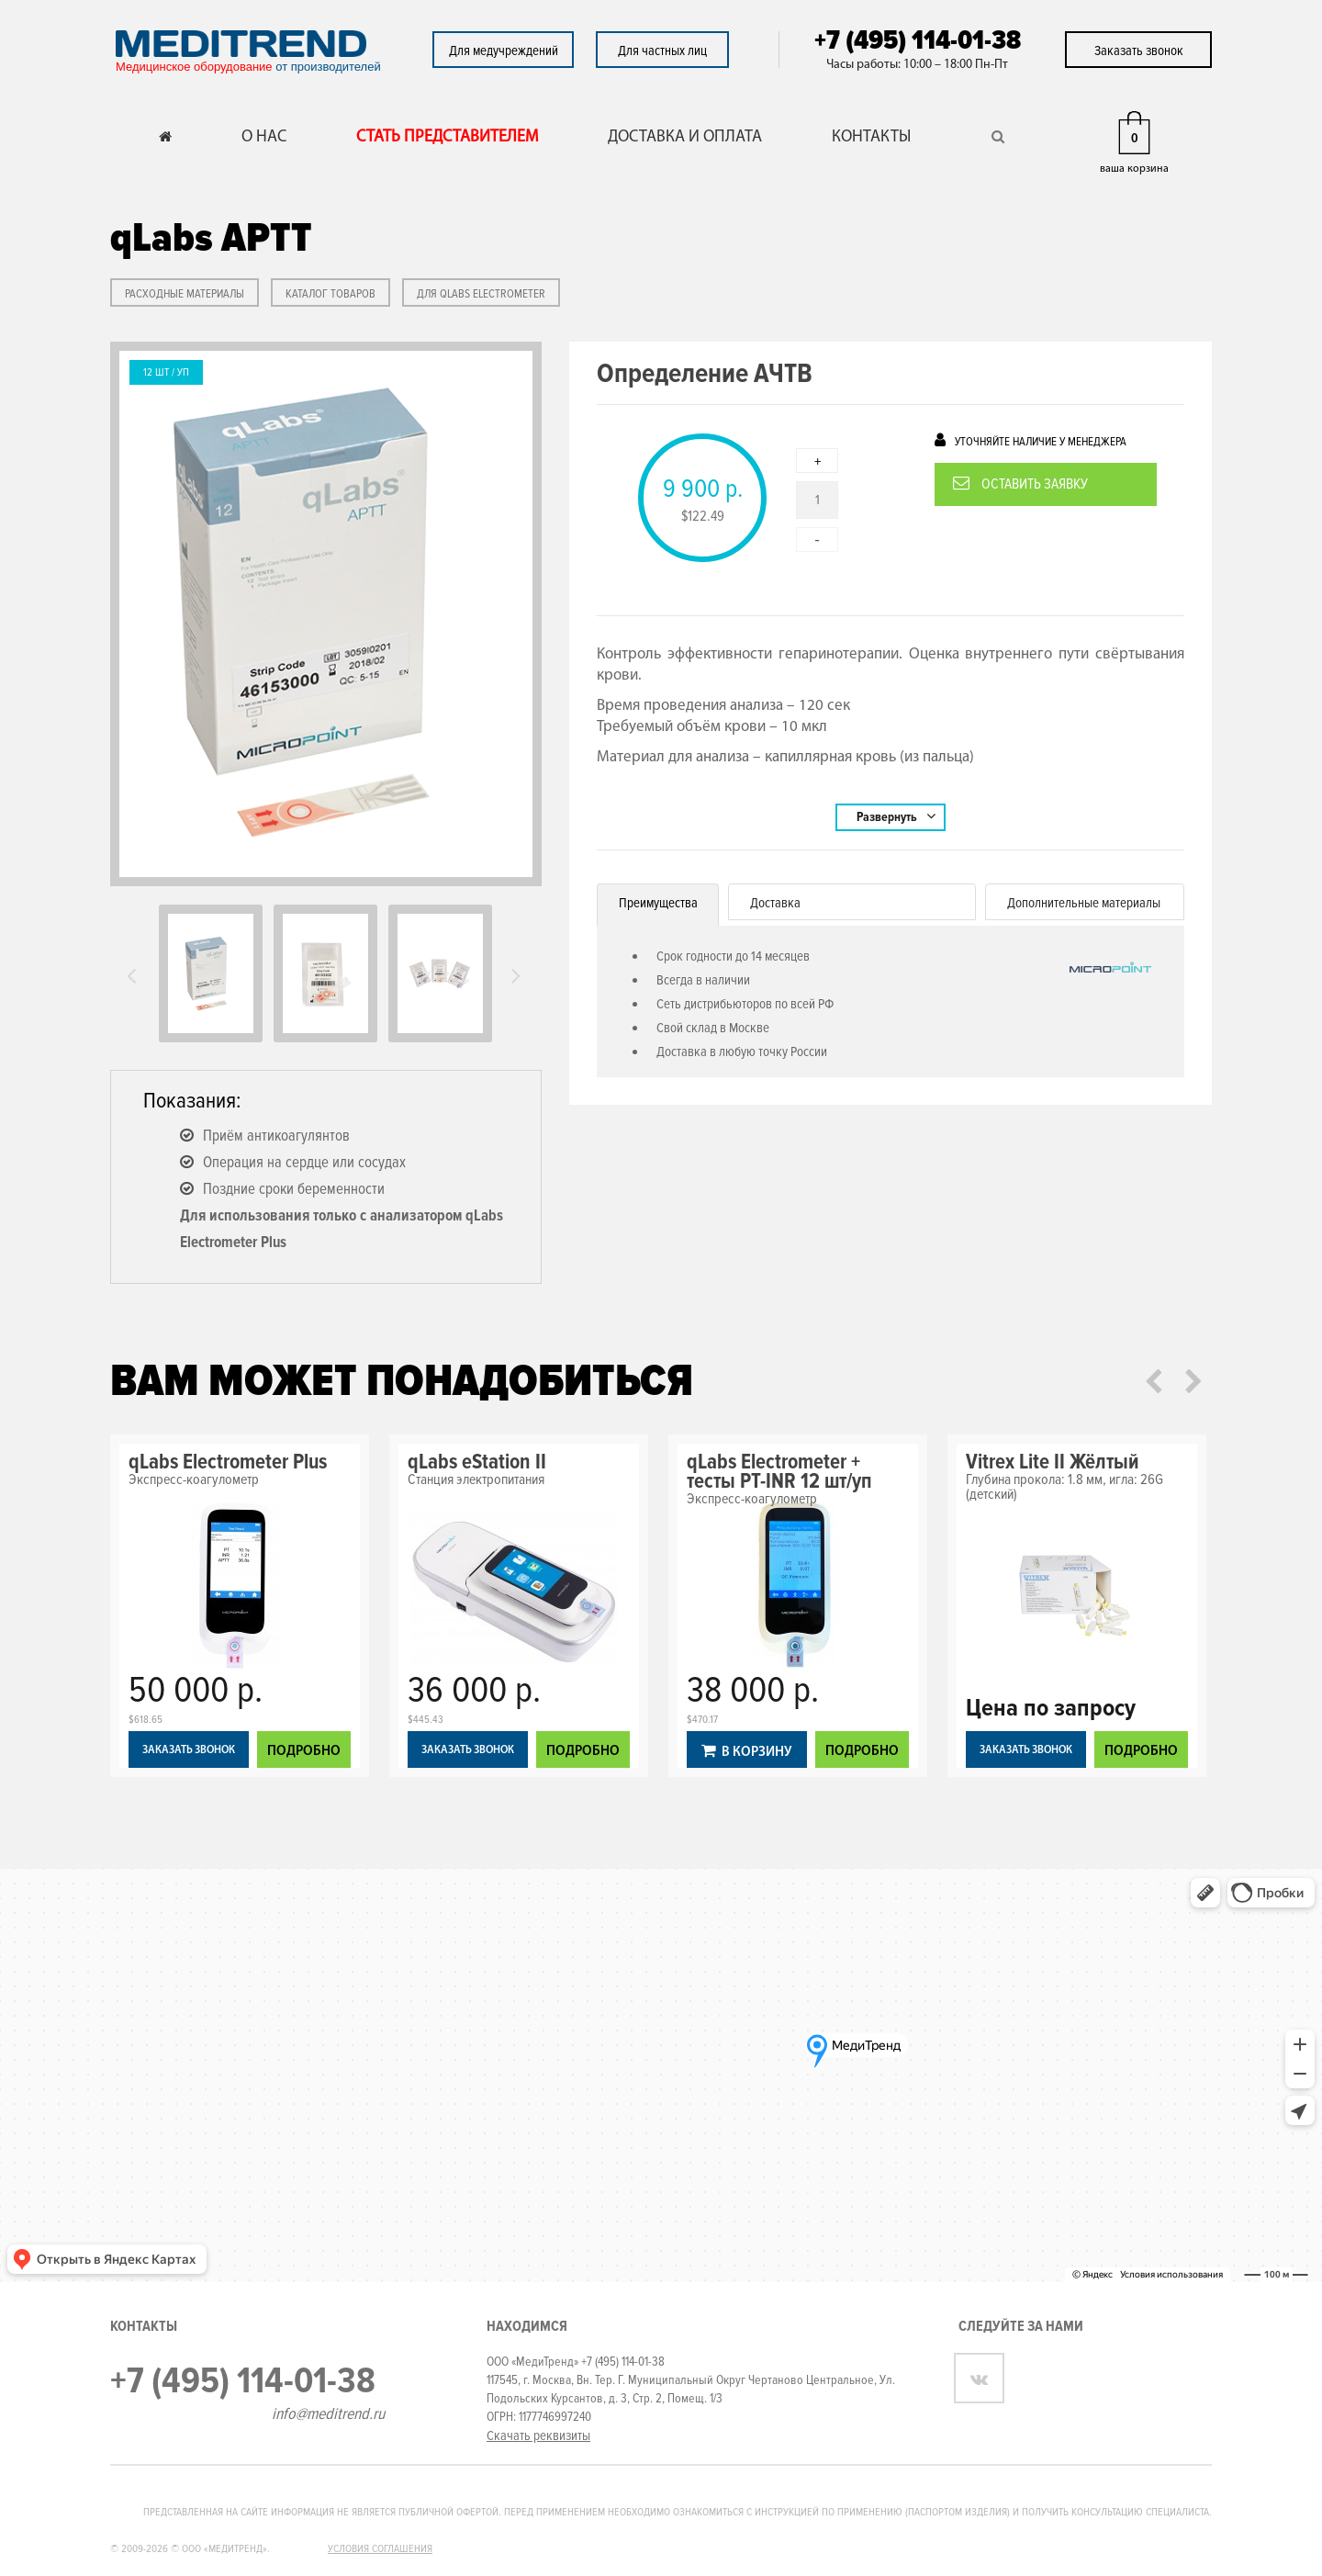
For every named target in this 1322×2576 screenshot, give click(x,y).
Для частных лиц (662, 50)
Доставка (775, 902)
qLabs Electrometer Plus (228, 1462)
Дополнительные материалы (1083, 902)
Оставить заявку (1020, 484)
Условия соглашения (380, 2549)
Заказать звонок (1138, 50)
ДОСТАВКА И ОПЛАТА (685, 137)
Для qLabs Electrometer (481, 294)
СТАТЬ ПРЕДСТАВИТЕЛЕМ (447, 137)
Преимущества (658, 902)
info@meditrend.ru (328, 2413)
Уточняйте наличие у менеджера (1030, 440)
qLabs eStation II (477, 1462)
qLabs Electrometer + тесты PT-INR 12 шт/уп (779, 1471)
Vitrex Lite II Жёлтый (1052, 1462)
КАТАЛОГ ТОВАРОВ (330, 294)
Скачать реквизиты (538, 2435)
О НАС (263, 137)
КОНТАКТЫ (871, 137)
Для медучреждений (503, 50)
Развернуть (896, 816)
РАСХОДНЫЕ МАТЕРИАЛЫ (184, 294)
